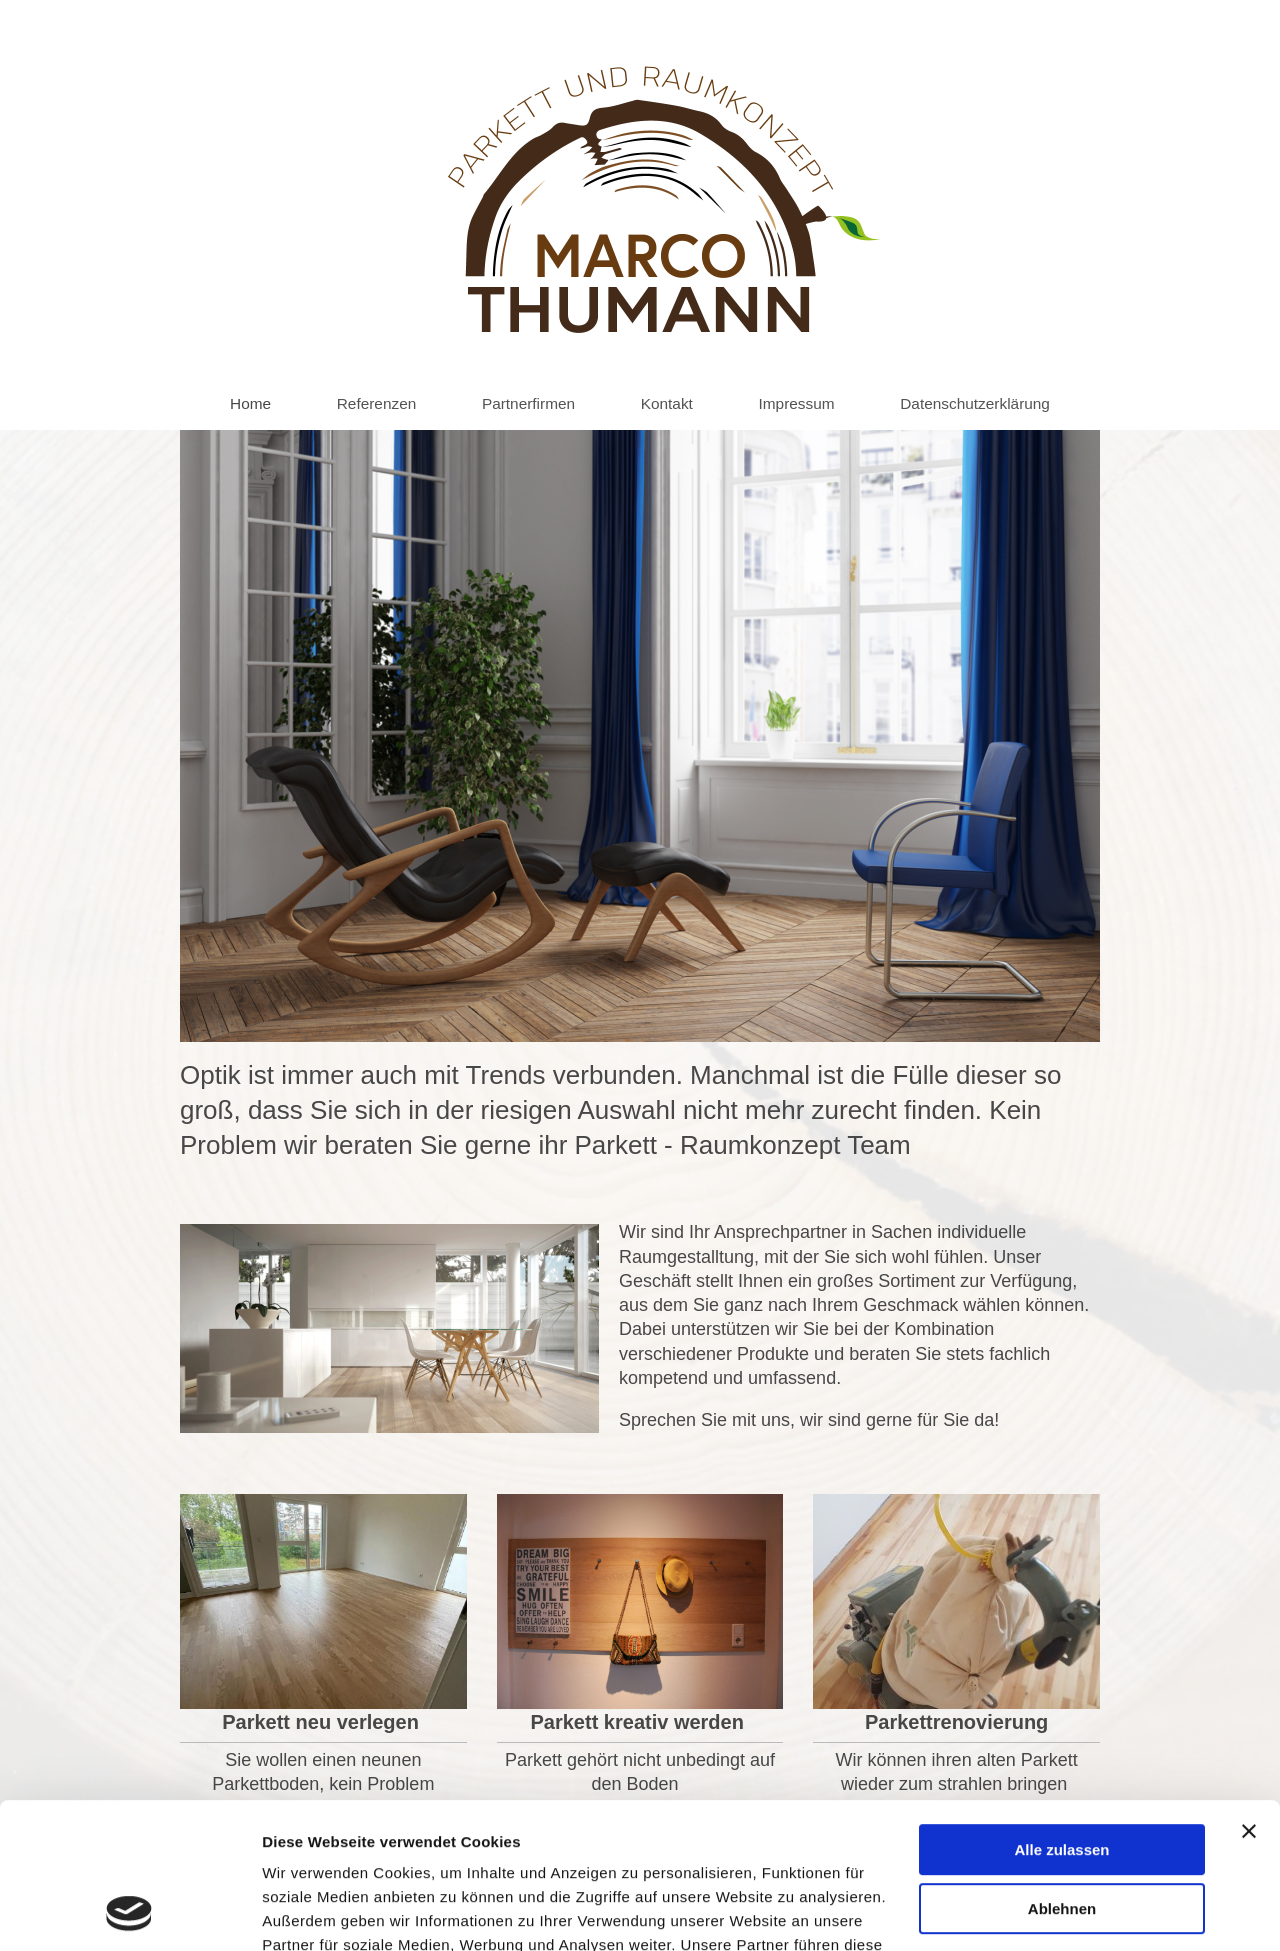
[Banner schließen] (1249, 1695)
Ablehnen (1062, 1771)
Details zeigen (312, 1911)
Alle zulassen (1061, 1713)
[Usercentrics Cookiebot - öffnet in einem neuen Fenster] (129, 1912)
